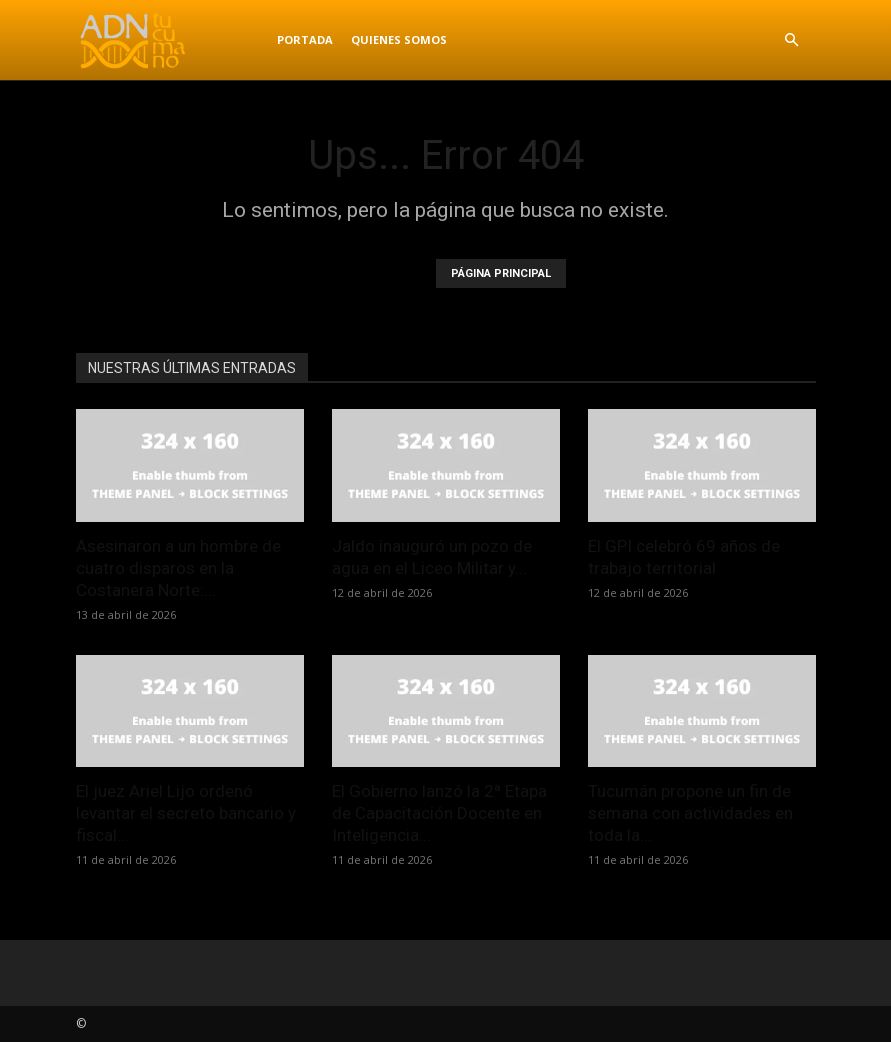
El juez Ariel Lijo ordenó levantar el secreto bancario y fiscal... (186, 813)
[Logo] (172, 40)
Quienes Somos (399, 39)
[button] (792, 40)
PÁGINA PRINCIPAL (501, 273)
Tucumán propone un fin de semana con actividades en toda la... (690, 813)
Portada (305, 39)
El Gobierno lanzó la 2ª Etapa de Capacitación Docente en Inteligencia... (439, 813)
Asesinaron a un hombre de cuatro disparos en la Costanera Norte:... (178, 568)
